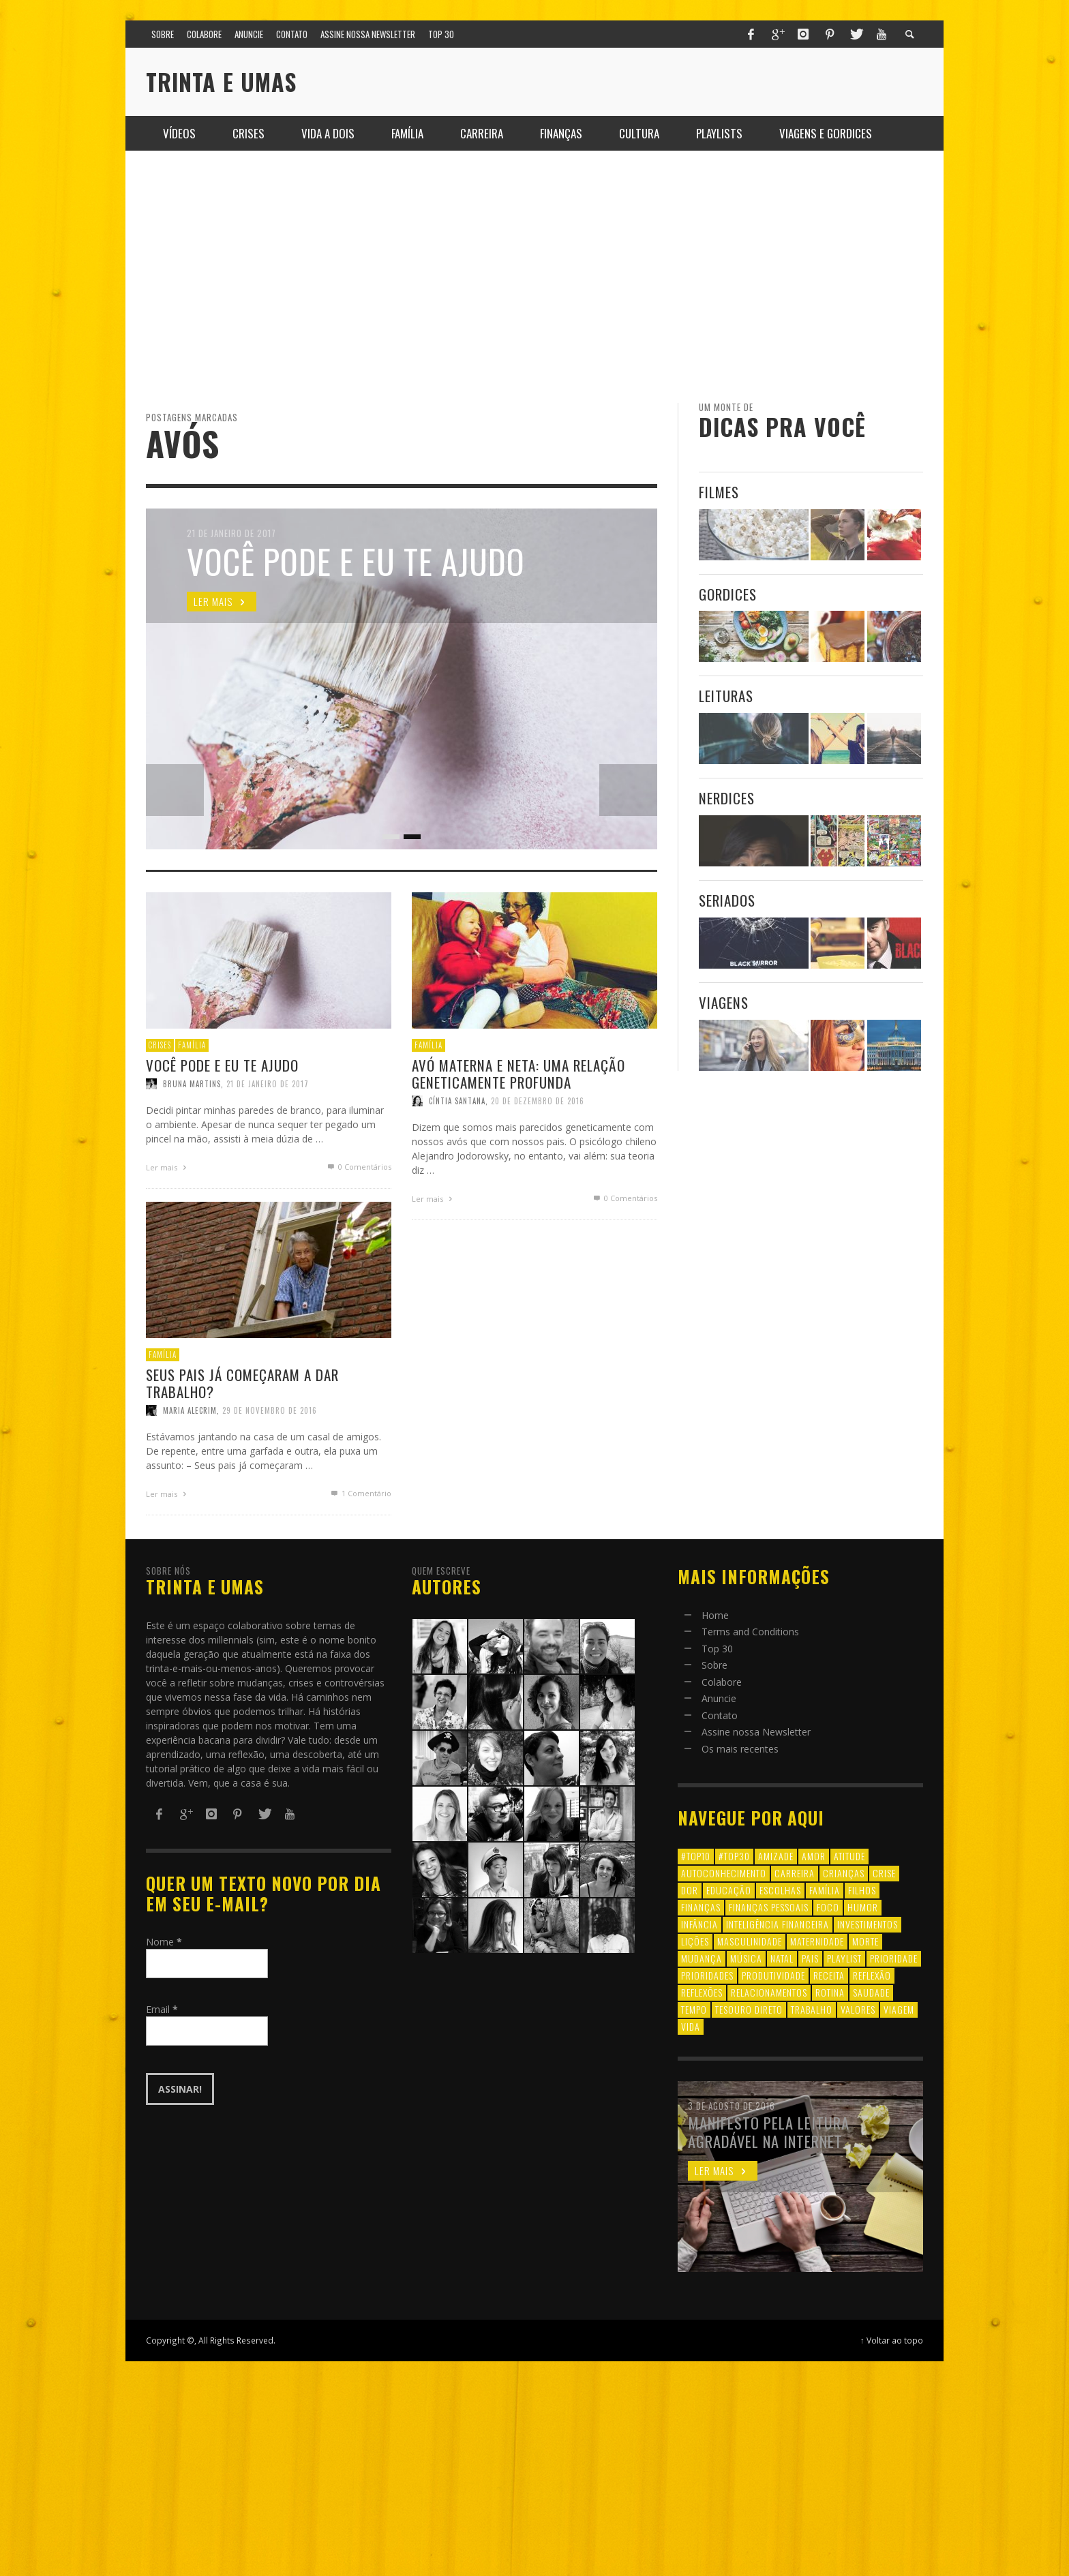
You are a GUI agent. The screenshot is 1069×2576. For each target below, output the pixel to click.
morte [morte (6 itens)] (865, 1941)
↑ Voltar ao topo (891, 2340)
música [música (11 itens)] (746, 1958)
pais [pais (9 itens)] (810, 1958)
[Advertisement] (534, 276)
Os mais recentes (740, 1748)
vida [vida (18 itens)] (690, 2026)
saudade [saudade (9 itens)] (871, 1992)
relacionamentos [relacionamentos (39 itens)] (769, 1992)
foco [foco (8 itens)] (828, 1907)
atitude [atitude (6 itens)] (849, 1856)
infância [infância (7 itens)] (699, 1924)
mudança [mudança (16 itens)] (701, 1958)
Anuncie (719, 1698)
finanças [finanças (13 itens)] (701, 1907)
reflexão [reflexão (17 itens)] (872, 1975)
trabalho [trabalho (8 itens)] (811, 2009)
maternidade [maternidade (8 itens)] (817, 1941)
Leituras (726, 695)
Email (162, 2009)
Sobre (714, 1664)
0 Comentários (628, 1263)
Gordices (728, 594)
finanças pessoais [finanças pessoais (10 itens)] (769, 1907)
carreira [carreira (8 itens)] (794, 1873)
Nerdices (727, 797)
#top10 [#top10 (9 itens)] (695, 1856)
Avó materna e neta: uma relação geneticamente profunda (517, 1133)
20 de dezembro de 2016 (537, 1162)
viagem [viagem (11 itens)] (899, 2009)
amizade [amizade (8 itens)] (776, 1856)
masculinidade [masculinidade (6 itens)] (749, 1941)
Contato (720, 1715)
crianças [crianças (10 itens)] (843, 1873)
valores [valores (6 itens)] (858, 2009)
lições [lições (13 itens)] (695, 1941)
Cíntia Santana (453, 1162)
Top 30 (717, 1648)
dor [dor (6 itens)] (689, 1890)
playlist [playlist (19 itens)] (844, 1958)
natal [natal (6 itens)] (782, 1958)
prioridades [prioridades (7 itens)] (707, 1975)
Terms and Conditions (750, 1631)
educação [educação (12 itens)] (728, 1890)
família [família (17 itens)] (824, 1890)
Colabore (722, 1682)
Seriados (727, 900)
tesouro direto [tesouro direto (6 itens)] (749, 2009)
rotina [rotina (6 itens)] (830, 1992)
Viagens (724, 1002)
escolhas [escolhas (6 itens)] (780, 1890)
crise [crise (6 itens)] (884, 1873)
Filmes (719, 491)
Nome (164, 1941)
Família (423, 1104)
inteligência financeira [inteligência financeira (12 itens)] (777, 1924)
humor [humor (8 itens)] (862, 1907)
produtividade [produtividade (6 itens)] (773, 1975)
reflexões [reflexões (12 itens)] (702, 1992)
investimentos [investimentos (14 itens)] (867, 1924)
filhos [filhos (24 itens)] (862, 1890)
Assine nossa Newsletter (756, 1731)
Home (715, 1615)
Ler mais (429, 1263)
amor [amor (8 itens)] (814, 1856)
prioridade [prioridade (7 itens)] (894, 1958)
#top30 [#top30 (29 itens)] (734, 1856)
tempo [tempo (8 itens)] (694, 2009)
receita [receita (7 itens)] (829, 1975)
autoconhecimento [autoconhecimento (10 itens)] (723, 1873)
